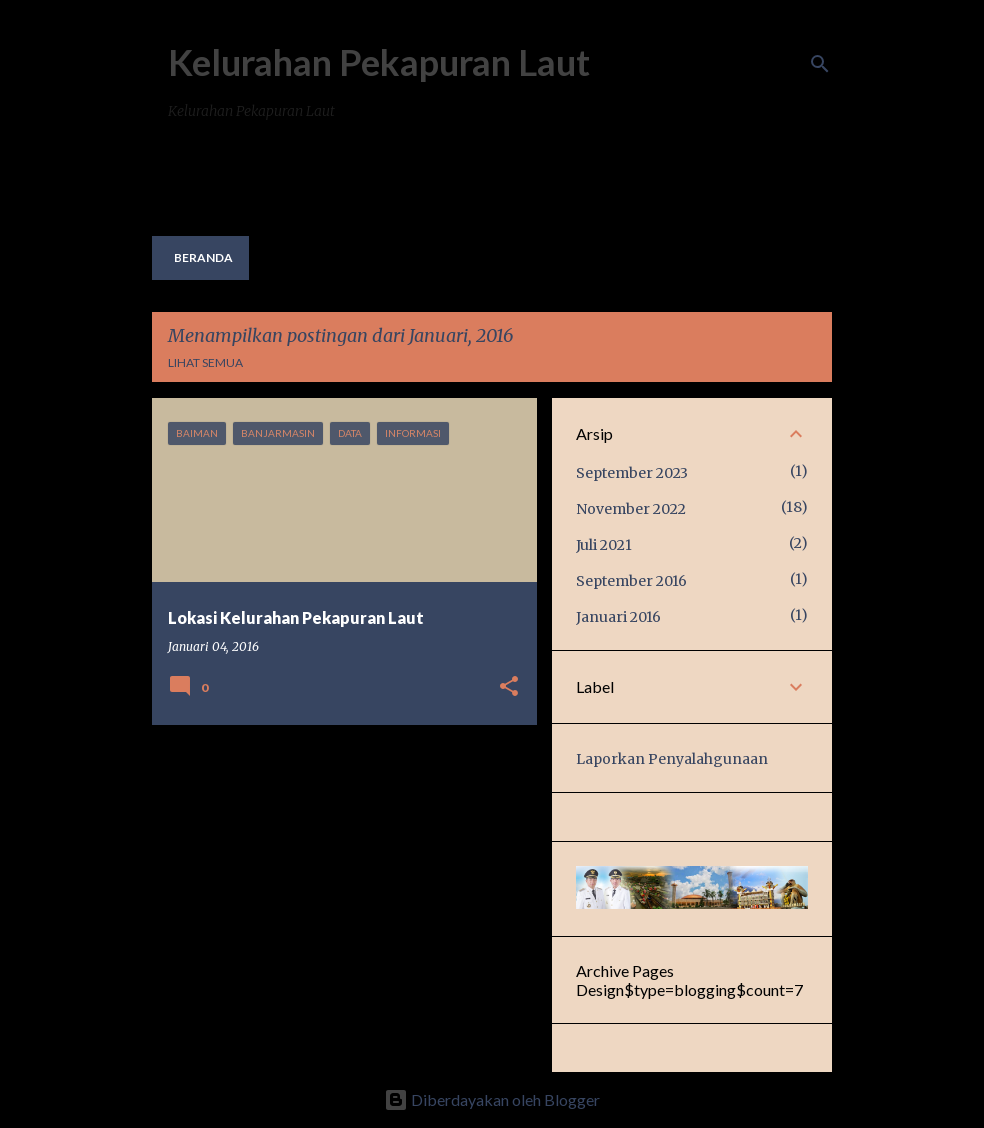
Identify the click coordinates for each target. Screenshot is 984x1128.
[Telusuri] (820, 64)
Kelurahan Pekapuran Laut (379, 62)
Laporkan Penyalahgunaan (672, 759)
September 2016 (631, 581)
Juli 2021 (604, 545)
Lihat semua (205, 362)
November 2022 (631, 509)
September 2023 (632, 473)
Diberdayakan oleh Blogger (492, 1099)
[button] (509, 687)
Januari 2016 (618, 617)
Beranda (203, 257)
